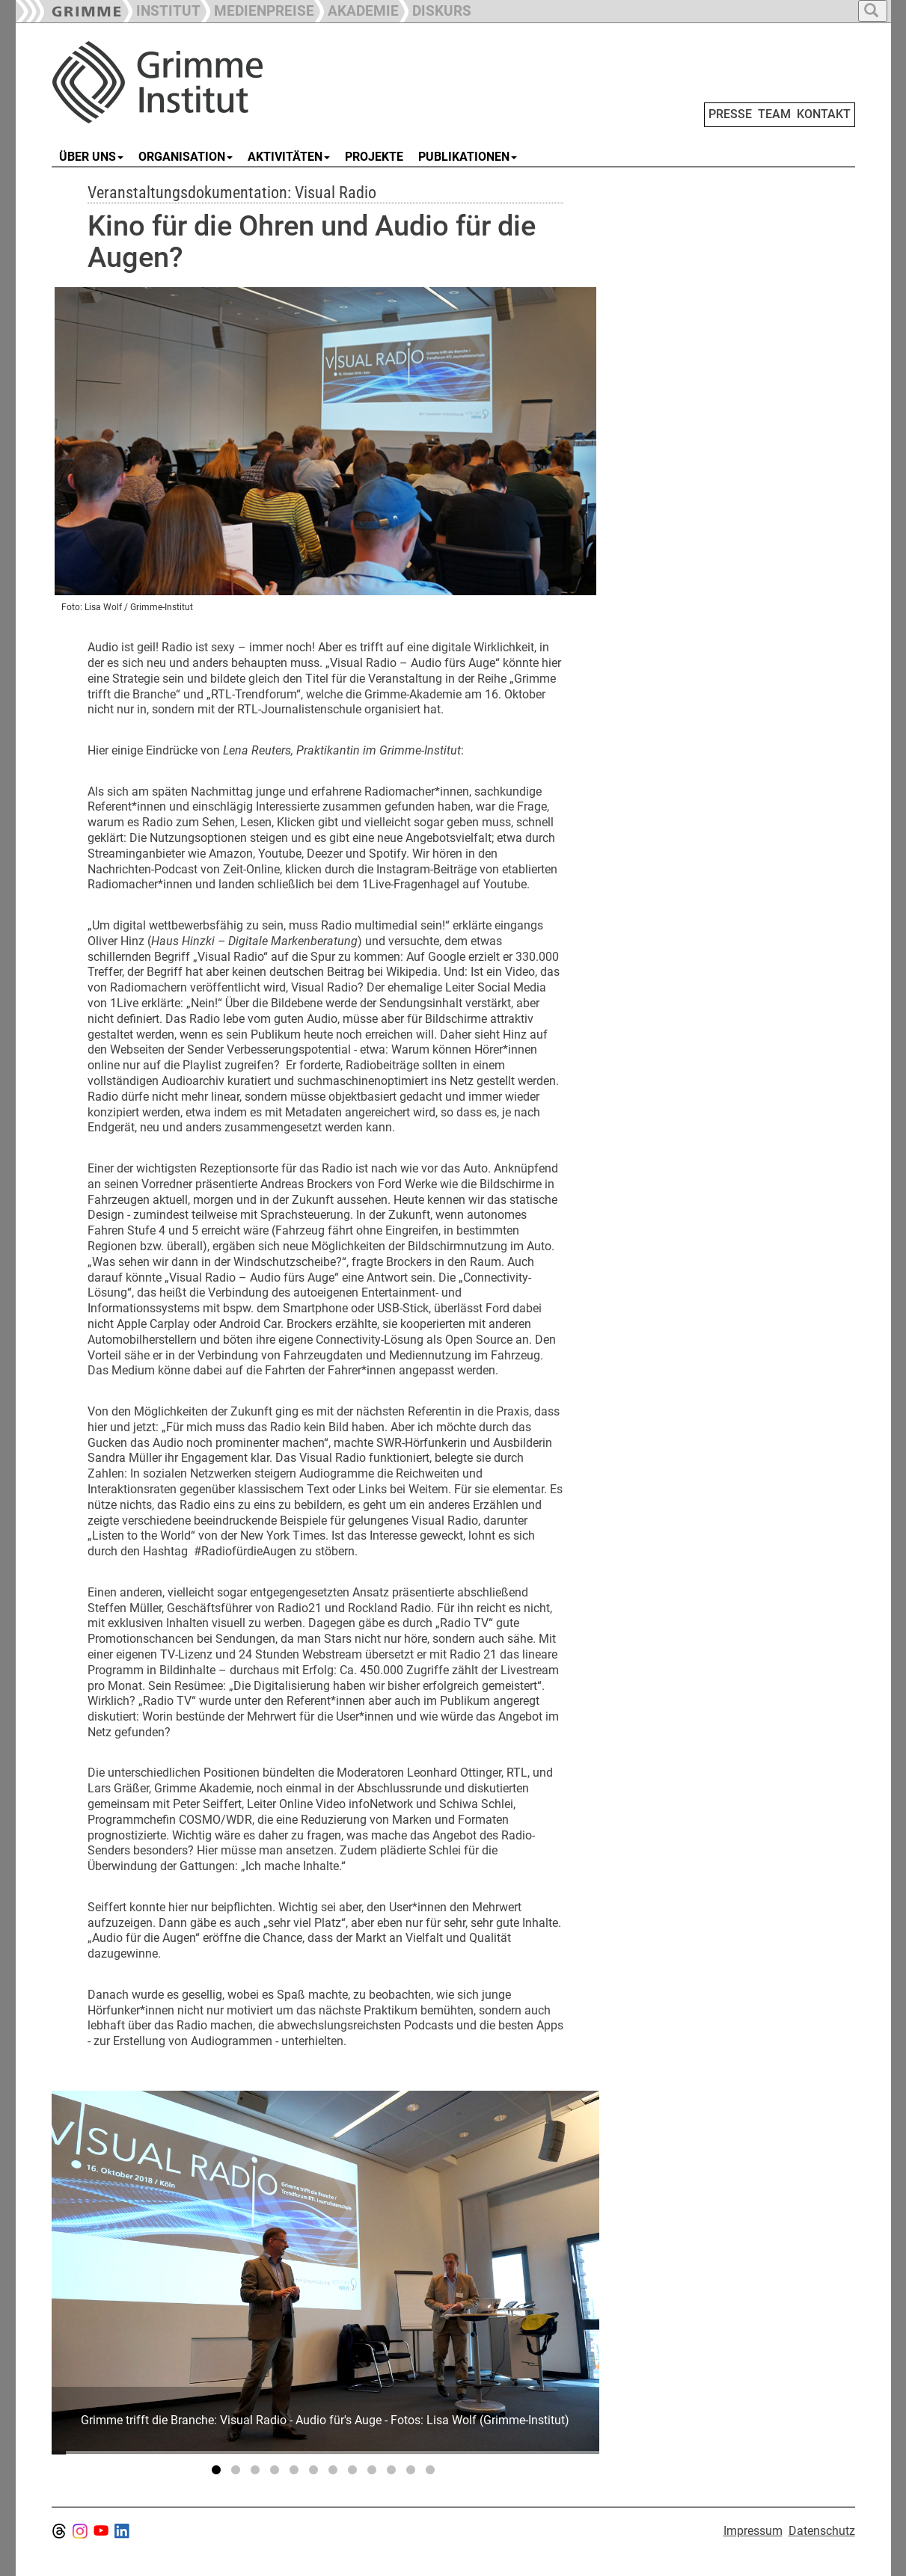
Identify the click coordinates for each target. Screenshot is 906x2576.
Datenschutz (822, 2531)
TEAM (774, 114)
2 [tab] (237, 2472)
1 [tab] (218, 2472)
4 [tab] (276, 2472)
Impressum (753, 2531)
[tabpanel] (325, 2272)
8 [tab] (354, 2472)
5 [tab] (296, 2472)
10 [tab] (393, 2472)
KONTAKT (824, 114)
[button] (257, 9)
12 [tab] (432, 2472)
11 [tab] (412, 2472)
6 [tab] (315, 2472)
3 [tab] (257, 2472)
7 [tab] (335, 2472)
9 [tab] (374, 2472)
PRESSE (730, 114)
